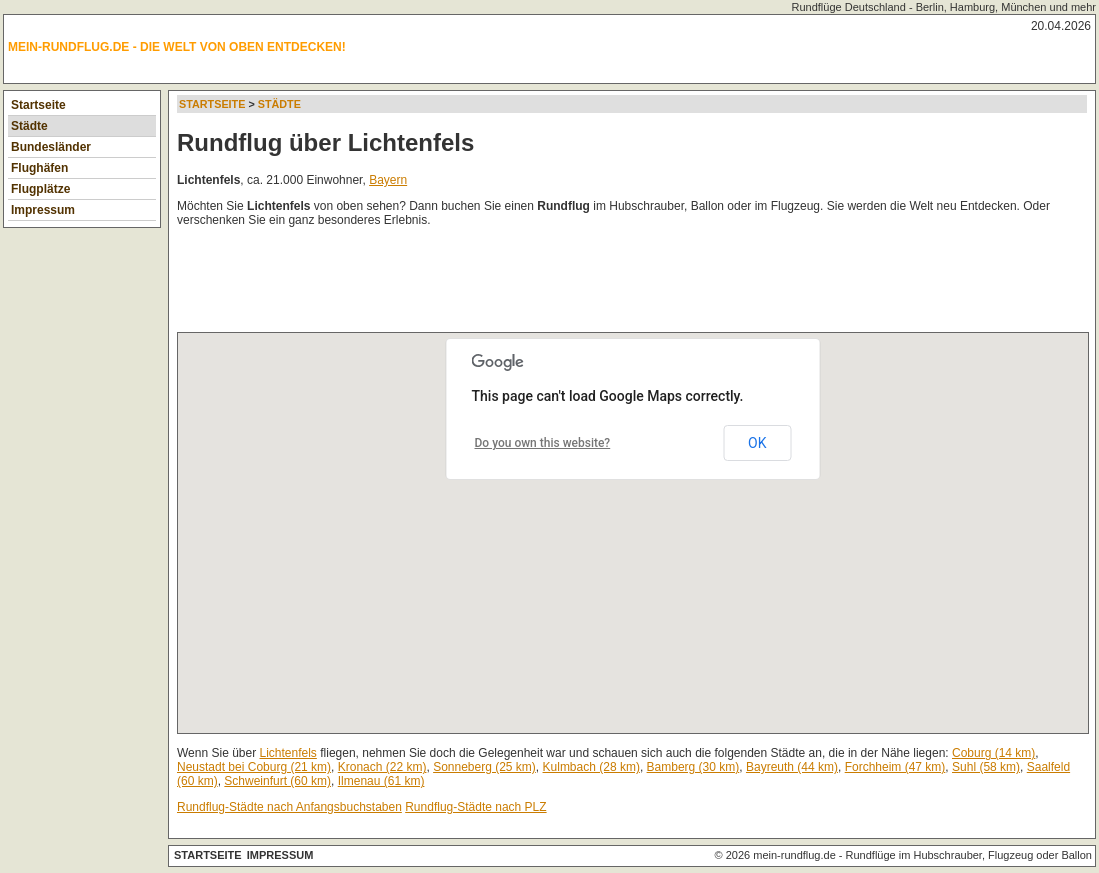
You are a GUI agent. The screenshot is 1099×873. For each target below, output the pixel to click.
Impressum (43, 210)
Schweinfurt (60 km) (277, 781)
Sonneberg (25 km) (484, 767)
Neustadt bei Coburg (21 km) (254, 767)
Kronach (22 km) (382, 767)
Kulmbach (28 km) (591, 767)
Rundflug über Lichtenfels (325, 142)
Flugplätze (40, 189)
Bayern (388, 180)
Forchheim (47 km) (895, 767)
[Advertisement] (541, 284)
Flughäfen (39, 168)
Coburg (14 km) (993, 753)
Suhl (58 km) (986, 767)
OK (757, 443)
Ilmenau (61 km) (381, 781)
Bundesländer (51, 147)
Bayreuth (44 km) (792, 767)
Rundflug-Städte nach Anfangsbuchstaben (289, 807)
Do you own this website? (543, 443)
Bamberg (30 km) (693, 767)
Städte (29, 126)
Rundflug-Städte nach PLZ (475, 807)
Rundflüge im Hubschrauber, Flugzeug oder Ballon (969, 855)
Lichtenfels (288, 753)
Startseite (38, 105)
